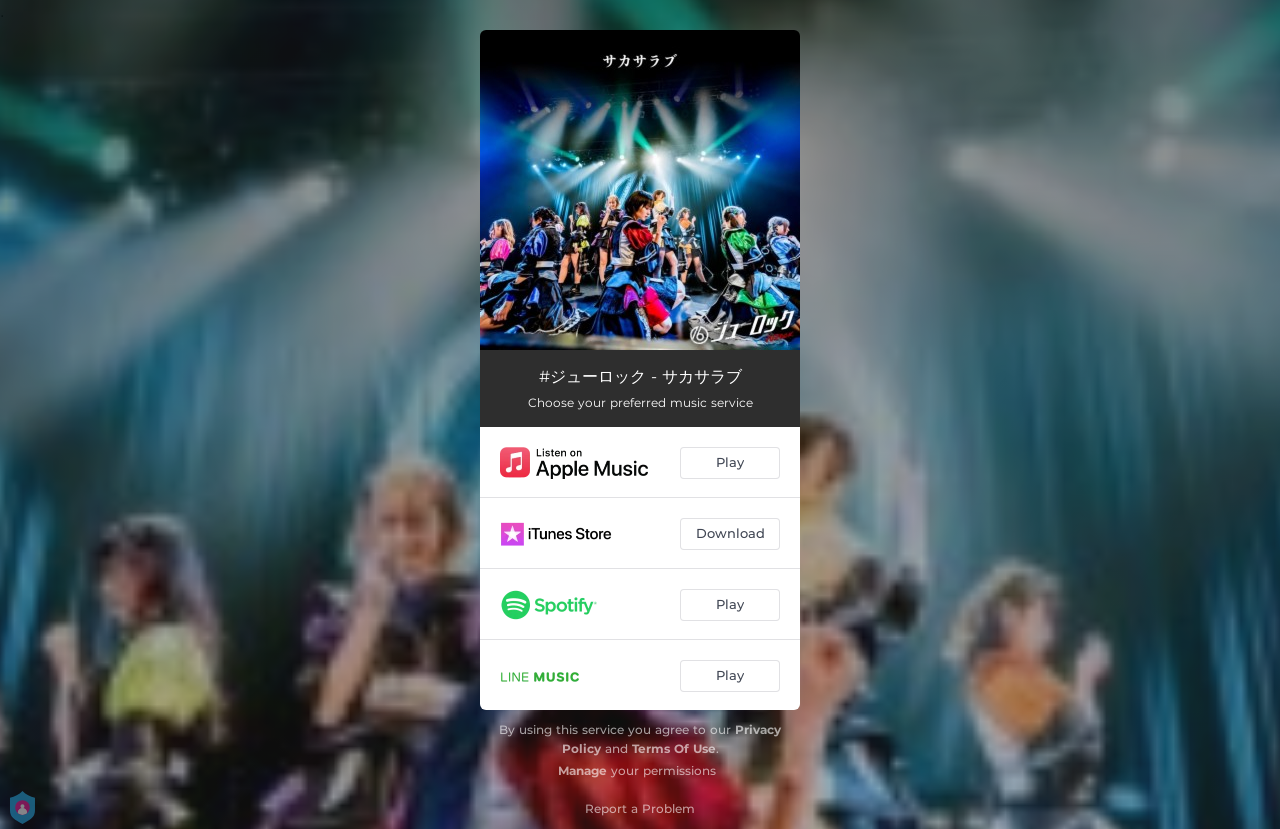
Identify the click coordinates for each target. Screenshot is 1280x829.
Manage (582, 770)
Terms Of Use (674, 748)
